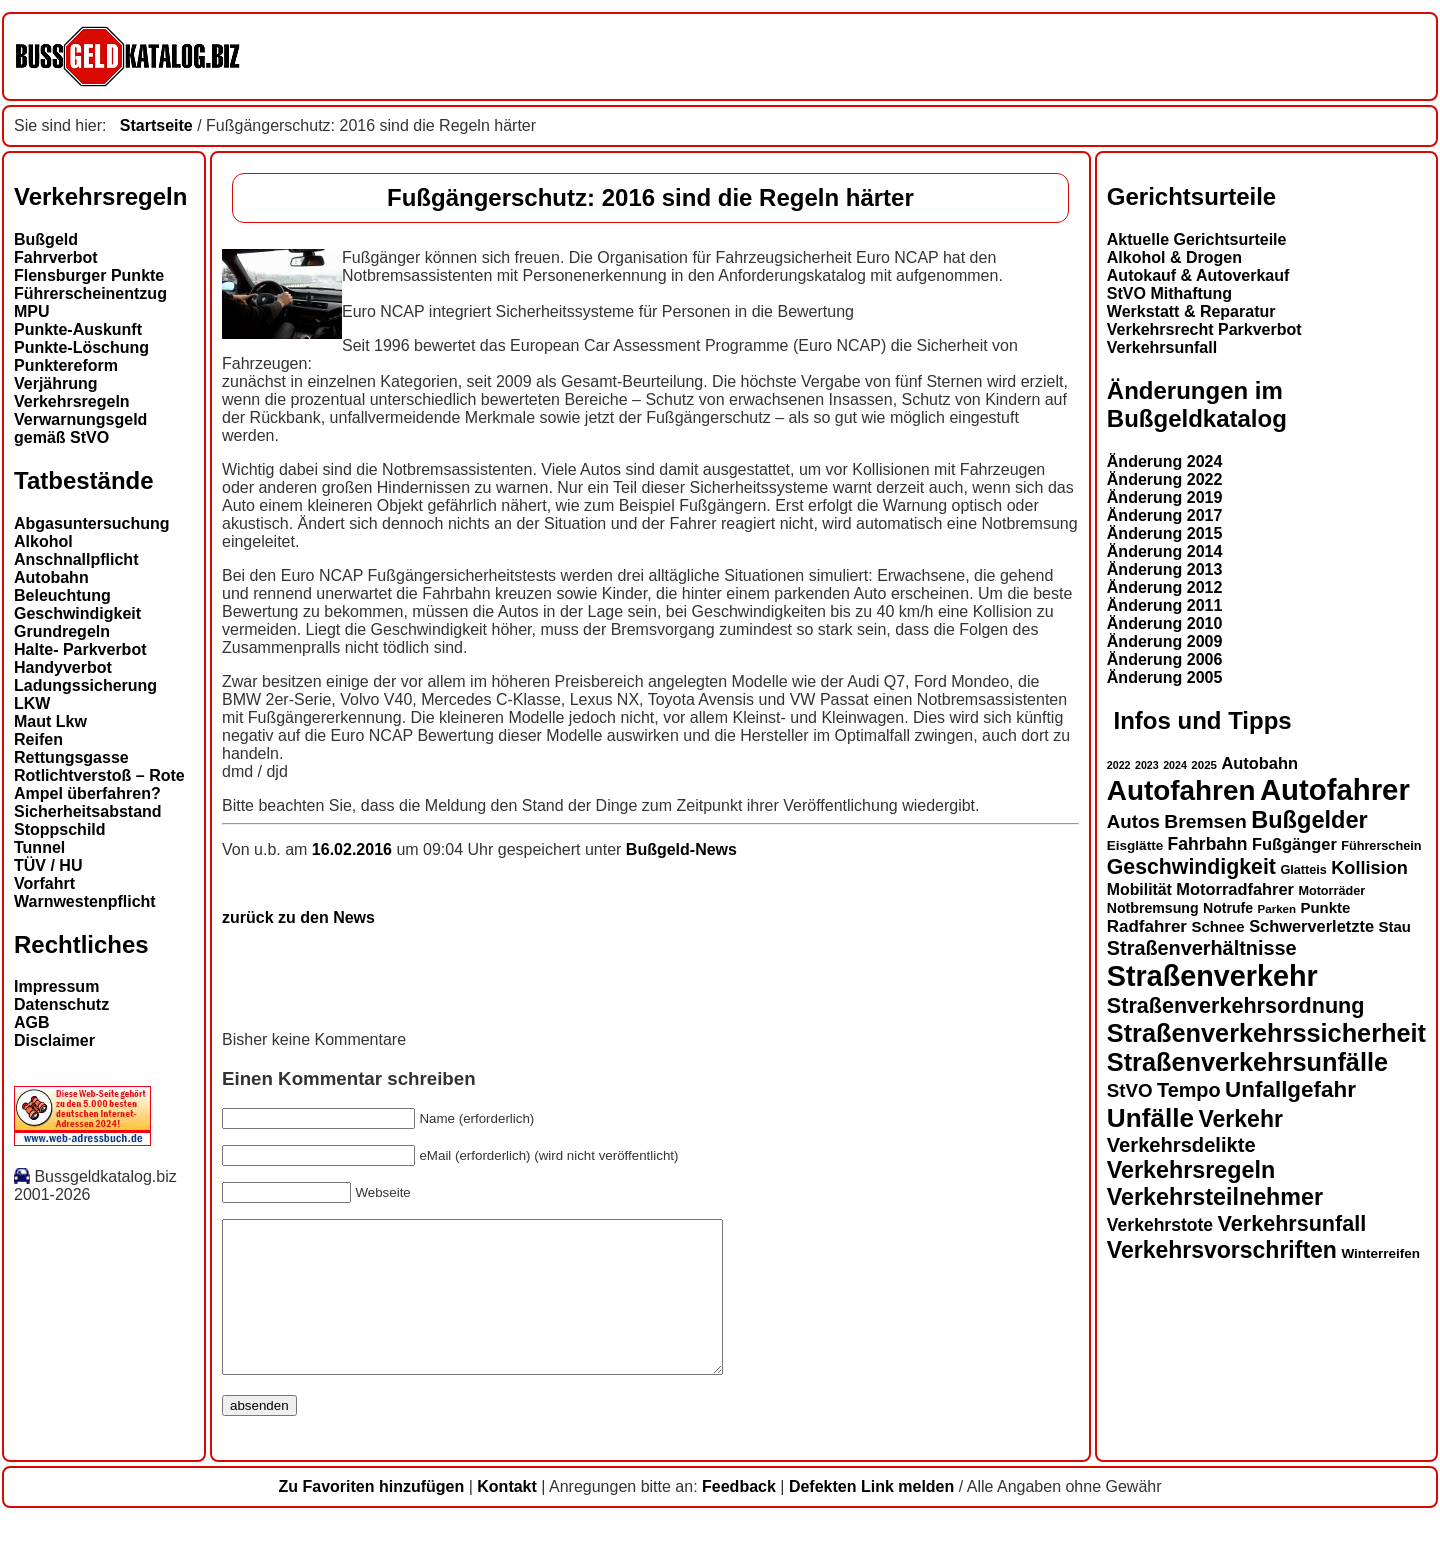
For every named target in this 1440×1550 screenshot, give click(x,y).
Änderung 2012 (1165, 587)
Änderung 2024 (1165, 461)
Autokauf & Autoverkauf (1198, 275)
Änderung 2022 (1165, 479)
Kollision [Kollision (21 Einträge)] (1369, 868)
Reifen (38, 739)
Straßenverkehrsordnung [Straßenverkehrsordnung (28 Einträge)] (1236, 1005)
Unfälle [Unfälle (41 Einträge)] (1150, 1118)
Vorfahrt (44, 883)
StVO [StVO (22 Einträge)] (1130, 1090)
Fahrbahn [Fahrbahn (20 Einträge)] (1208, 844)
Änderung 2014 (1165, 551)
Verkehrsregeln (72, 401)
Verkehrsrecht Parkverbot (1204, 329)
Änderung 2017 (1165, 515)
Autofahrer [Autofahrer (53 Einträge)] (1335, 789)
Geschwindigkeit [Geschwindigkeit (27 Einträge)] (1191, 867)
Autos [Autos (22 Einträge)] (1133, 821)
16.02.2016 (354, 849)
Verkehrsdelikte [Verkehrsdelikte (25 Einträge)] (1181, 1145)
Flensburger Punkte (89, 275)
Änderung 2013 (1165, 569)
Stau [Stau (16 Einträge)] (1395, 926)
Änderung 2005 (1165, 677)
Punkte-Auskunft (78, 329)
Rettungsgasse (71, 757)
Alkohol (43, 541)
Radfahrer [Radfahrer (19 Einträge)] (1147, 926)
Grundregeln (62, 631)
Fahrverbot (56, 257)
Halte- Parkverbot (80, 649)
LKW (32, 703)
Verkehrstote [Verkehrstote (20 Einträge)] (1160, 1225)
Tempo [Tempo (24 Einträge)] (1189, 1090)
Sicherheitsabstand (88, 811)
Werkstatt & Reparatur (1191, 311)
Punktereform (66, 365)
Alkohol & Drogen (1174, 257)
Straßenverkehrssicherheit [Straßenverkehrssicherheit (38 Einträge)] (1266, 1033)
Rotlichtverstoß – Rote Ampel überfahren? (99, 784)
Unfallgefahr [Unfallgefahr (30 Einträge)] (1290, 1089)
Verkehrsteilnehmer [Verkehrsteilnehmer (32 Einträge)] (1215, 1197)
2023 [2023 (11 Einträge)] (1147, 765)
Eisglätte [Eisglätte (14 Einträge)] (1135, 845)
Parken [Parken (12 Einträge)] (1277, 909)
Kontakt (507, 1516)
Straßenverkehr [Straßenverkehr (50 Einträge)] (1212, 976)
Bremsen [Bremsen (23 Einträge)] (1205, 821)
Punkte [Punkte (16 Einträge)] (1325, 907)
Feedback (739, 1516)
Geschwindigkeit (77, 613)
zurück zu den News (298, 917)
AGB (32, 1022)
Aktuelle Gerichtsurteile (1197, 239)
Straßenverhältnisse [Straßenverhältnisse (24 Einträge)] (1202, 948)
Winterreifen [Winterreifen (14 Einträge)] (1380, 1253)
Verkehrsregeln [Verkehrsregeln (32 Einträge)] (1191, 1170)
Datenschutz (61, 1004)
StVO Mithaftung (1169, 293)
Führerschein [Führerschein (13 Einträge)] (1381, 846)
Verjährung (56, 383)
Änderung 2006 (1165, 659)
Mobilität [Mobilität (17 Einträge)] (1139, 889)
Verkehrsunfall (1162, 347)
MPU (32, 311)
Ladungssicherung (85, 685)
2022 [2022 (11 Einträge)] (1119, 765)
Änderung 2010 (1165, 623)
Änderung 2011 (1165, 605)
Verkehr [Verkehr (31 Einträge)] (1240, 1119)
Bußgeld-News (681, 849)
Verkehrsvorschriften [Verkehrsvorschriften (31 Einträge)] (1222, 1250)
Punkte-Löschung (81, 347)
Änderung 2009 (1165, 641)
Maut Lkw (50, 721)
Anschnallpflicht (76, 559)
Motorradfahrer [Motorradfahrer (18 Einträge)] (1235, 889)
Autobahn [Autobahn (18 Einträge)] (1259, 763)
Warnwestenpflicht (85, 901)
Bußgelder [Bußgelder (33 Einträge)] (1309, 820)
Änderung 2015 (1165, 533)
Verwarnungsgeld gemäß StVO (80, 428)
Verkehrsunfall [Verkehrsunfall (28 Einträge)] (1292, 1223)
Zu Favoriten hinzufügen (371, 1516)
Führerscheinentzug (90, 293)
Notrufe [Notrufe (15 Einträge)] (1228, 908)
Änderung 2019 (1165, 497)
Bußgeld (46, 239)
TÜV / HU (48, 865)
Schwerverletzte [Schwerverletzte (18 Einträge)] (1311, 926)
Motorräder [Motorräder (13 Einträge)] (1331, 891)
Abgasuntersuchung (92, 523)
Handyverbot (63, 667)
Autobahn (51, 577)
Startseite (156, 125)
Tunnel (39, 847)
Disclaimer (54, 1040)
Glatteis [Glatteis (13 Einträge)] (1303, 870)
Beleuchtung (62, 595)
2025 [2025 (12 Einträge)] (1204, 765)
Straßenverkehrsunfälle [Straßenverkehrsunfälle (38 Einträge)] (1247, 1062)
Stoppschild (60, 829)
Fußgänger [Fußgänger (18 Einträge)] (1294, 844)
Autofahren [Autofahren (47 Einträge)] (1181, 790)
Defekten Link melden (871, 1516)
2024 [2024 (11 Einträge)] (1175, 765)
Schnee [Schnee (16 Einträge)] (1217, 926)
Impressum (56, 986)
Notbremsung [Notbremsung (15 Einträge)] (1153, 908)
